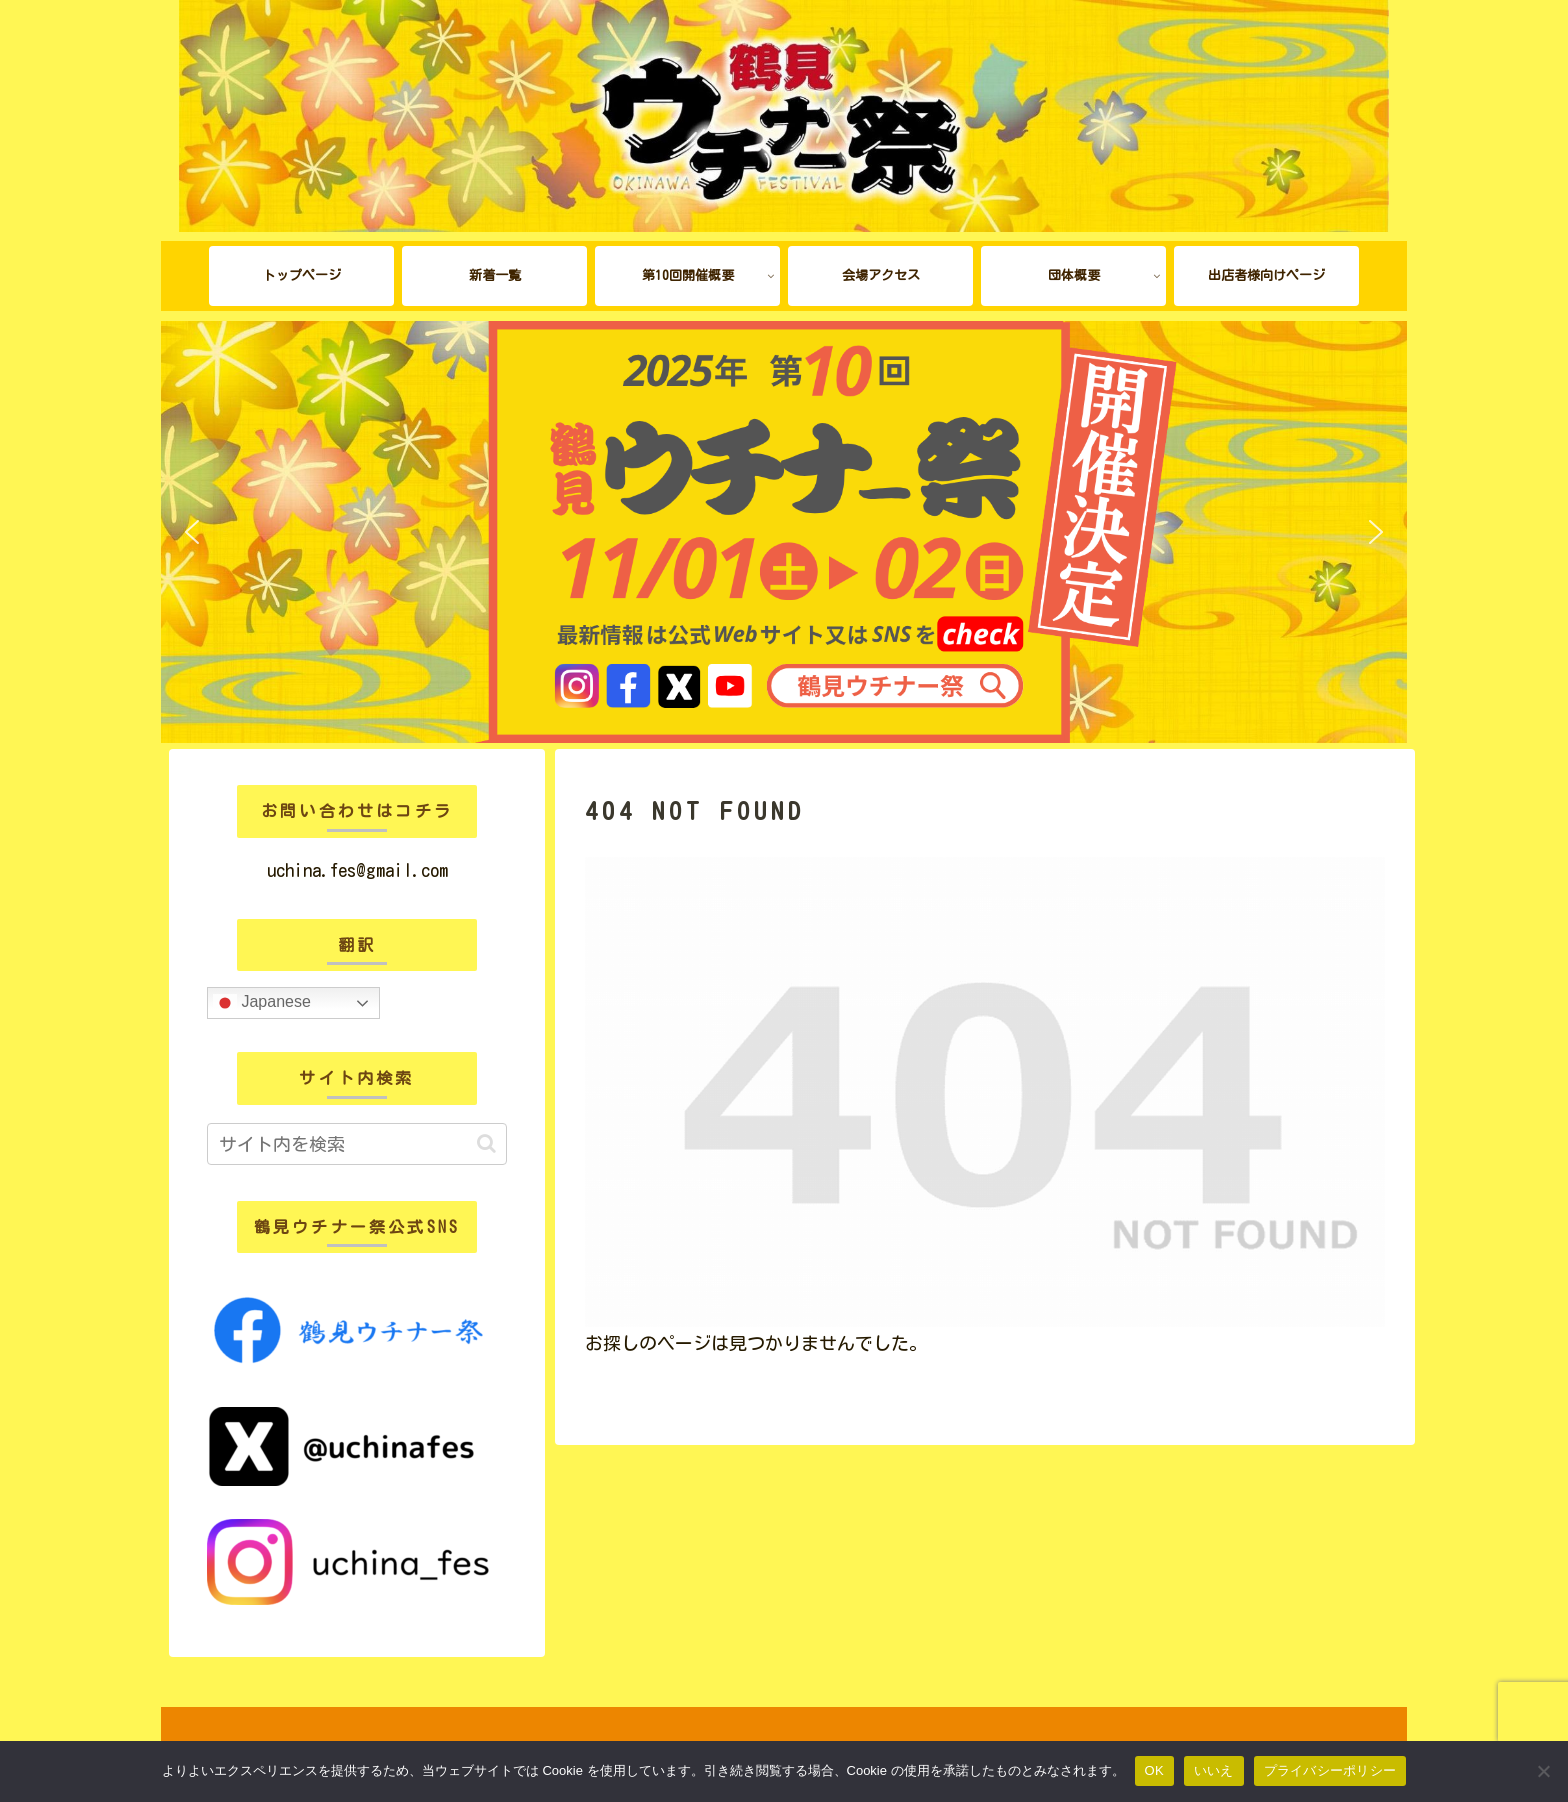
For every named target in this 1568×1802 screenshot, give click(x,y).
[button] (192, 532)
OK (1154, 1770)
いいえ (1214, 1770)
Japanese (262, 1003)
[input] (357, 1144)
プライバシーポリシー (1330, 1770)
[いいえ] (1543, 1771)
